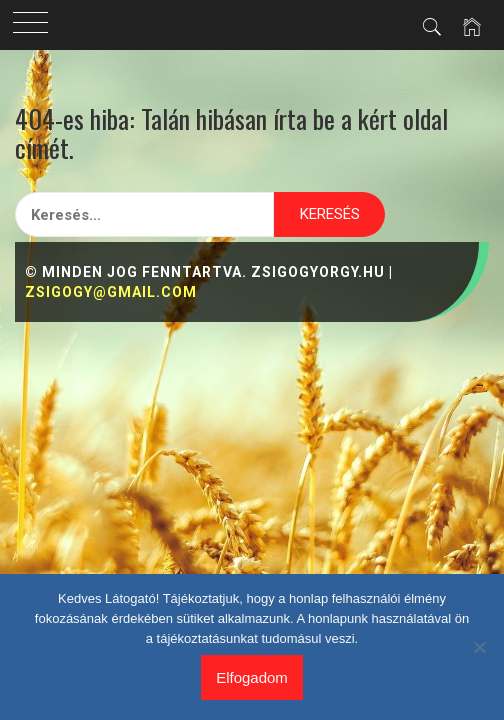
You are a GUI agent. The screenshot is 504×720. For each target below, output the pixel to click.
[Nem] (479, 647)
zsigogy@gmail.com (111, 292)
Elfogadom (252, 677)
